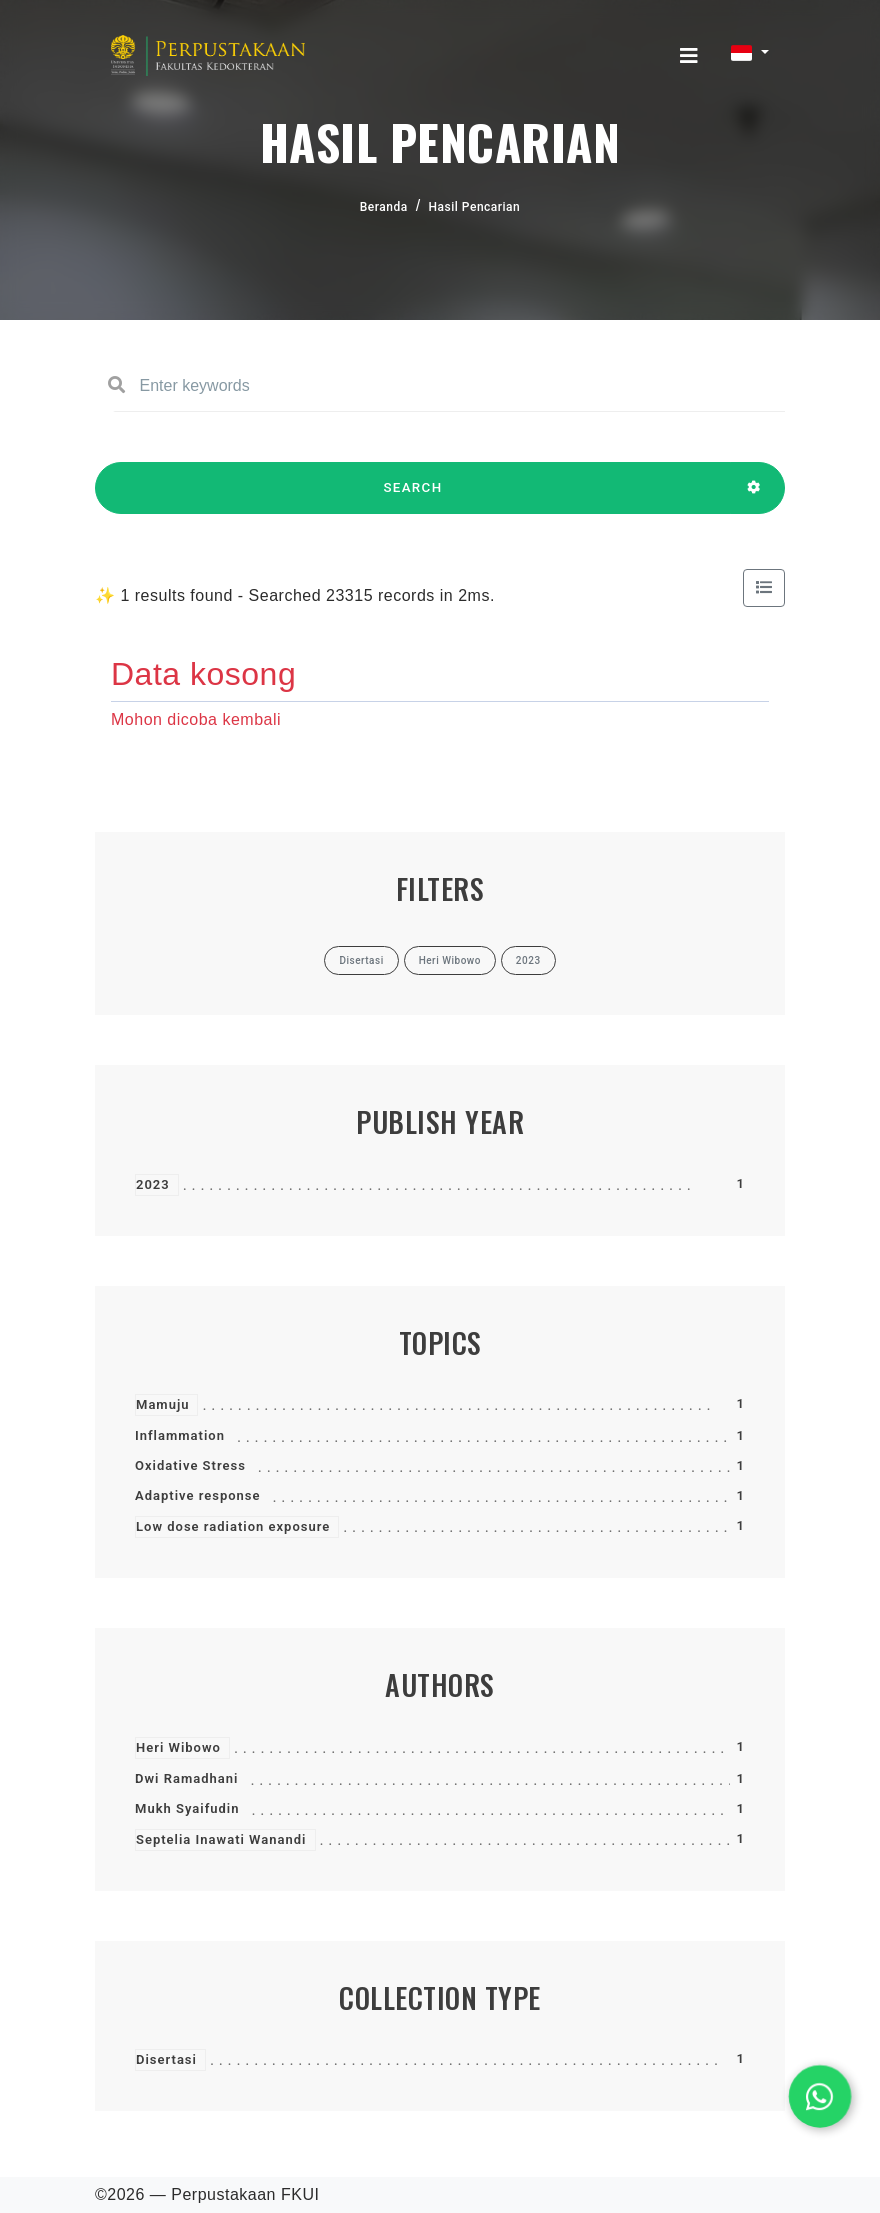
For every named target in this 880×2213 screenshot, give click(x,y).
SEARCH (413, 497)
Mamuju (162, 1404)
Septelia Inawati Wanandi (221, 1839)
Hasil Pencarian (475, 207)
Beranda (384, 207)
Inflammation (180, 1435)
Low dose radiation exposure (233, 1526)
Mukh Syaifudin (187, 1808)
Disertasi (166, 2059)
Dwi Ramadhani (186, 1778)
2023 (153, 1184)
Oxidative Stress (190, 1465)
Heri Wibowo (178, 1747)
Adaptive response (198, 1495)
